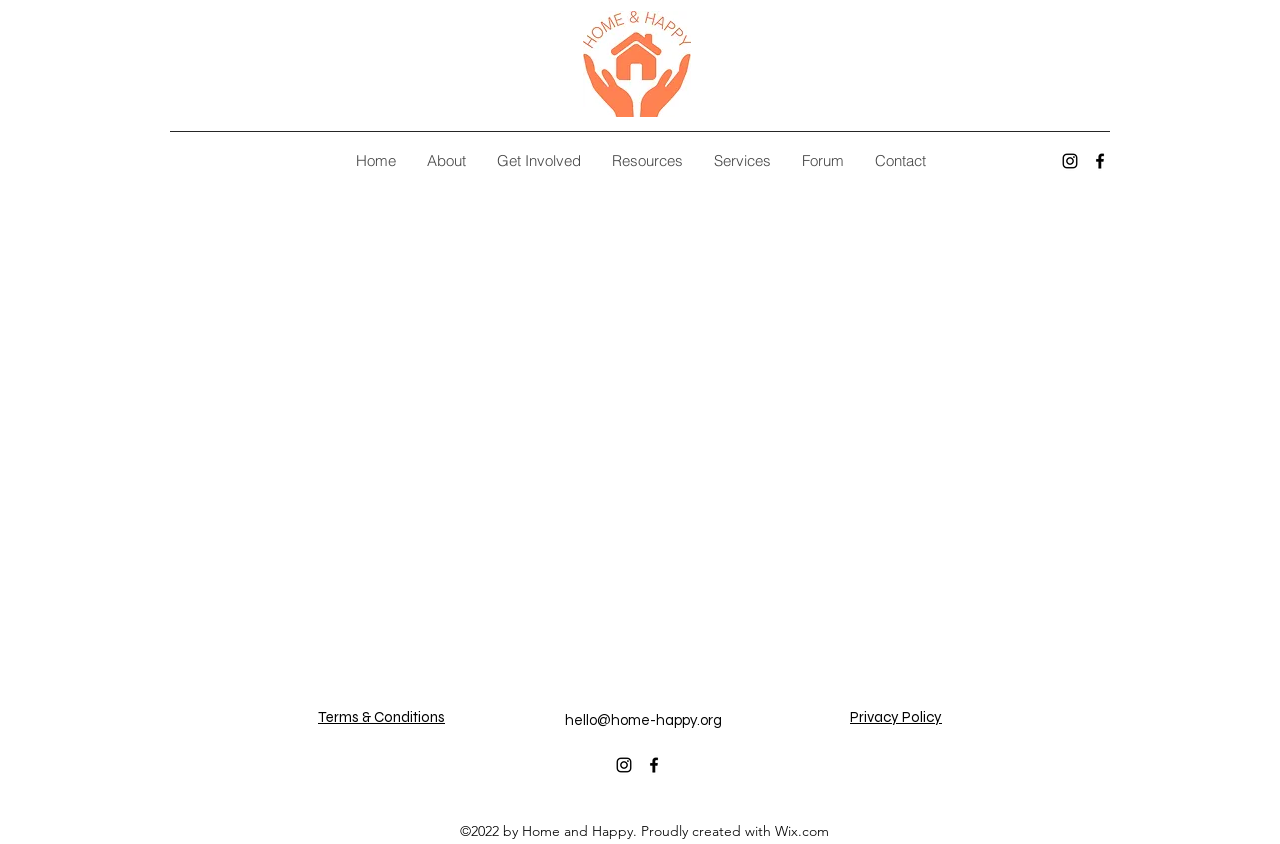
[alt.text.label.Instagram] (1070, 161)
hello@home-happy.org (643, 720)
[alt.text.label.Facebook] (1100, 161)
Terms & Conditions (381, 717)
